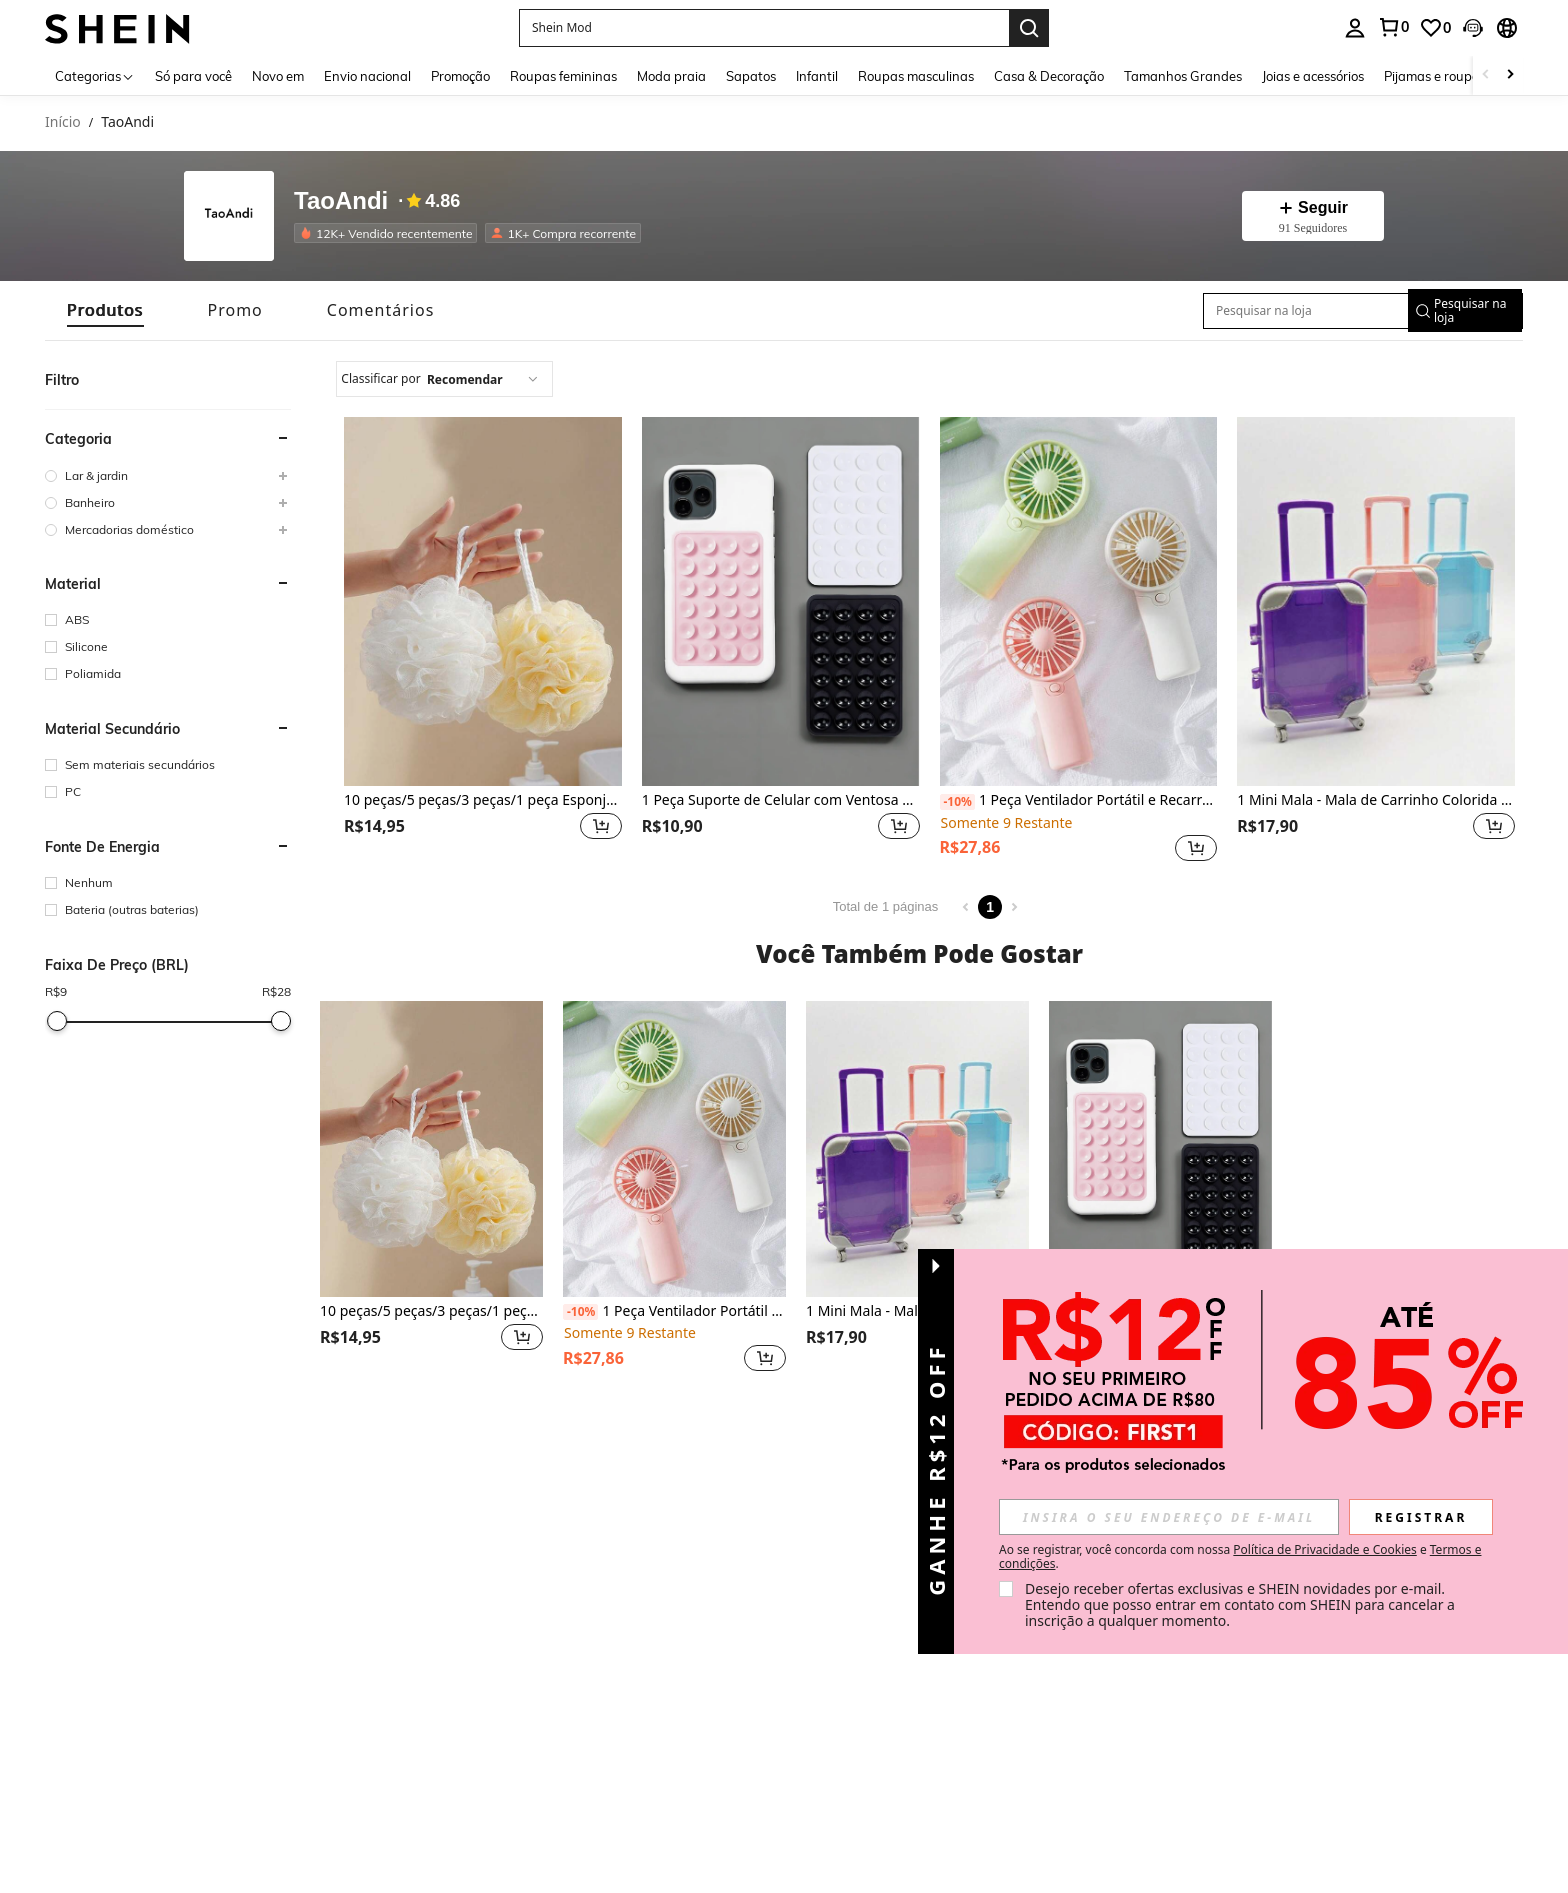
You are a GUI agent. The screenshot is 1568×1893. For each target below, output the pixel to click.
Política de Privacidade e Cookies (1324, 1549)
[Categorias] (95, 75)
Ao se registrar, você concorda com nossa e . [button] (1240, 1557)
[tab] (105, 310)
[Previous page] (966, 907)
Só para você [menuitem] (193, 76)
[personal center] (1355, 28)
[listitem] (389, 233)
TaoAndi (341, 201)
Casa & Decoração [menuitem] (1049, 76)
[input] (1169, 1517)
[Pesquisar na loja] (1297, 311)
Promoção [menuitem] (460, 76)
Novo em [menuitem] (278, 76)
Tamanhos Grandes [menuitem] (1183, 76)
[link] (1393, 27)
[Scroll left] (1486, 75)
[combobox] (444, 379)
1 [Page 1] (990, 907)
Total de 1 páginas (886, 906)
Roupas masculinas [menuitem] (916, 76)
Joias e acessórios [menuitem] (1313, 76)
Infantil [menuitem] (817, 76)
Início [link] (63, 122)
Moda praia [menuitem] (671, 76)
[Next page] (1014, 907)
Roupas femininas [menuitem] (563, 76)
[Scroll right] (1510, 75)
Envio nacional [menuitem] (367, 76)
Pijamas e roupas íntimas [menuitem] (1458, 76)
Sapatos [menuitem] (751, 76)
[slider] (57, 1021)
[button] (764, 28)
